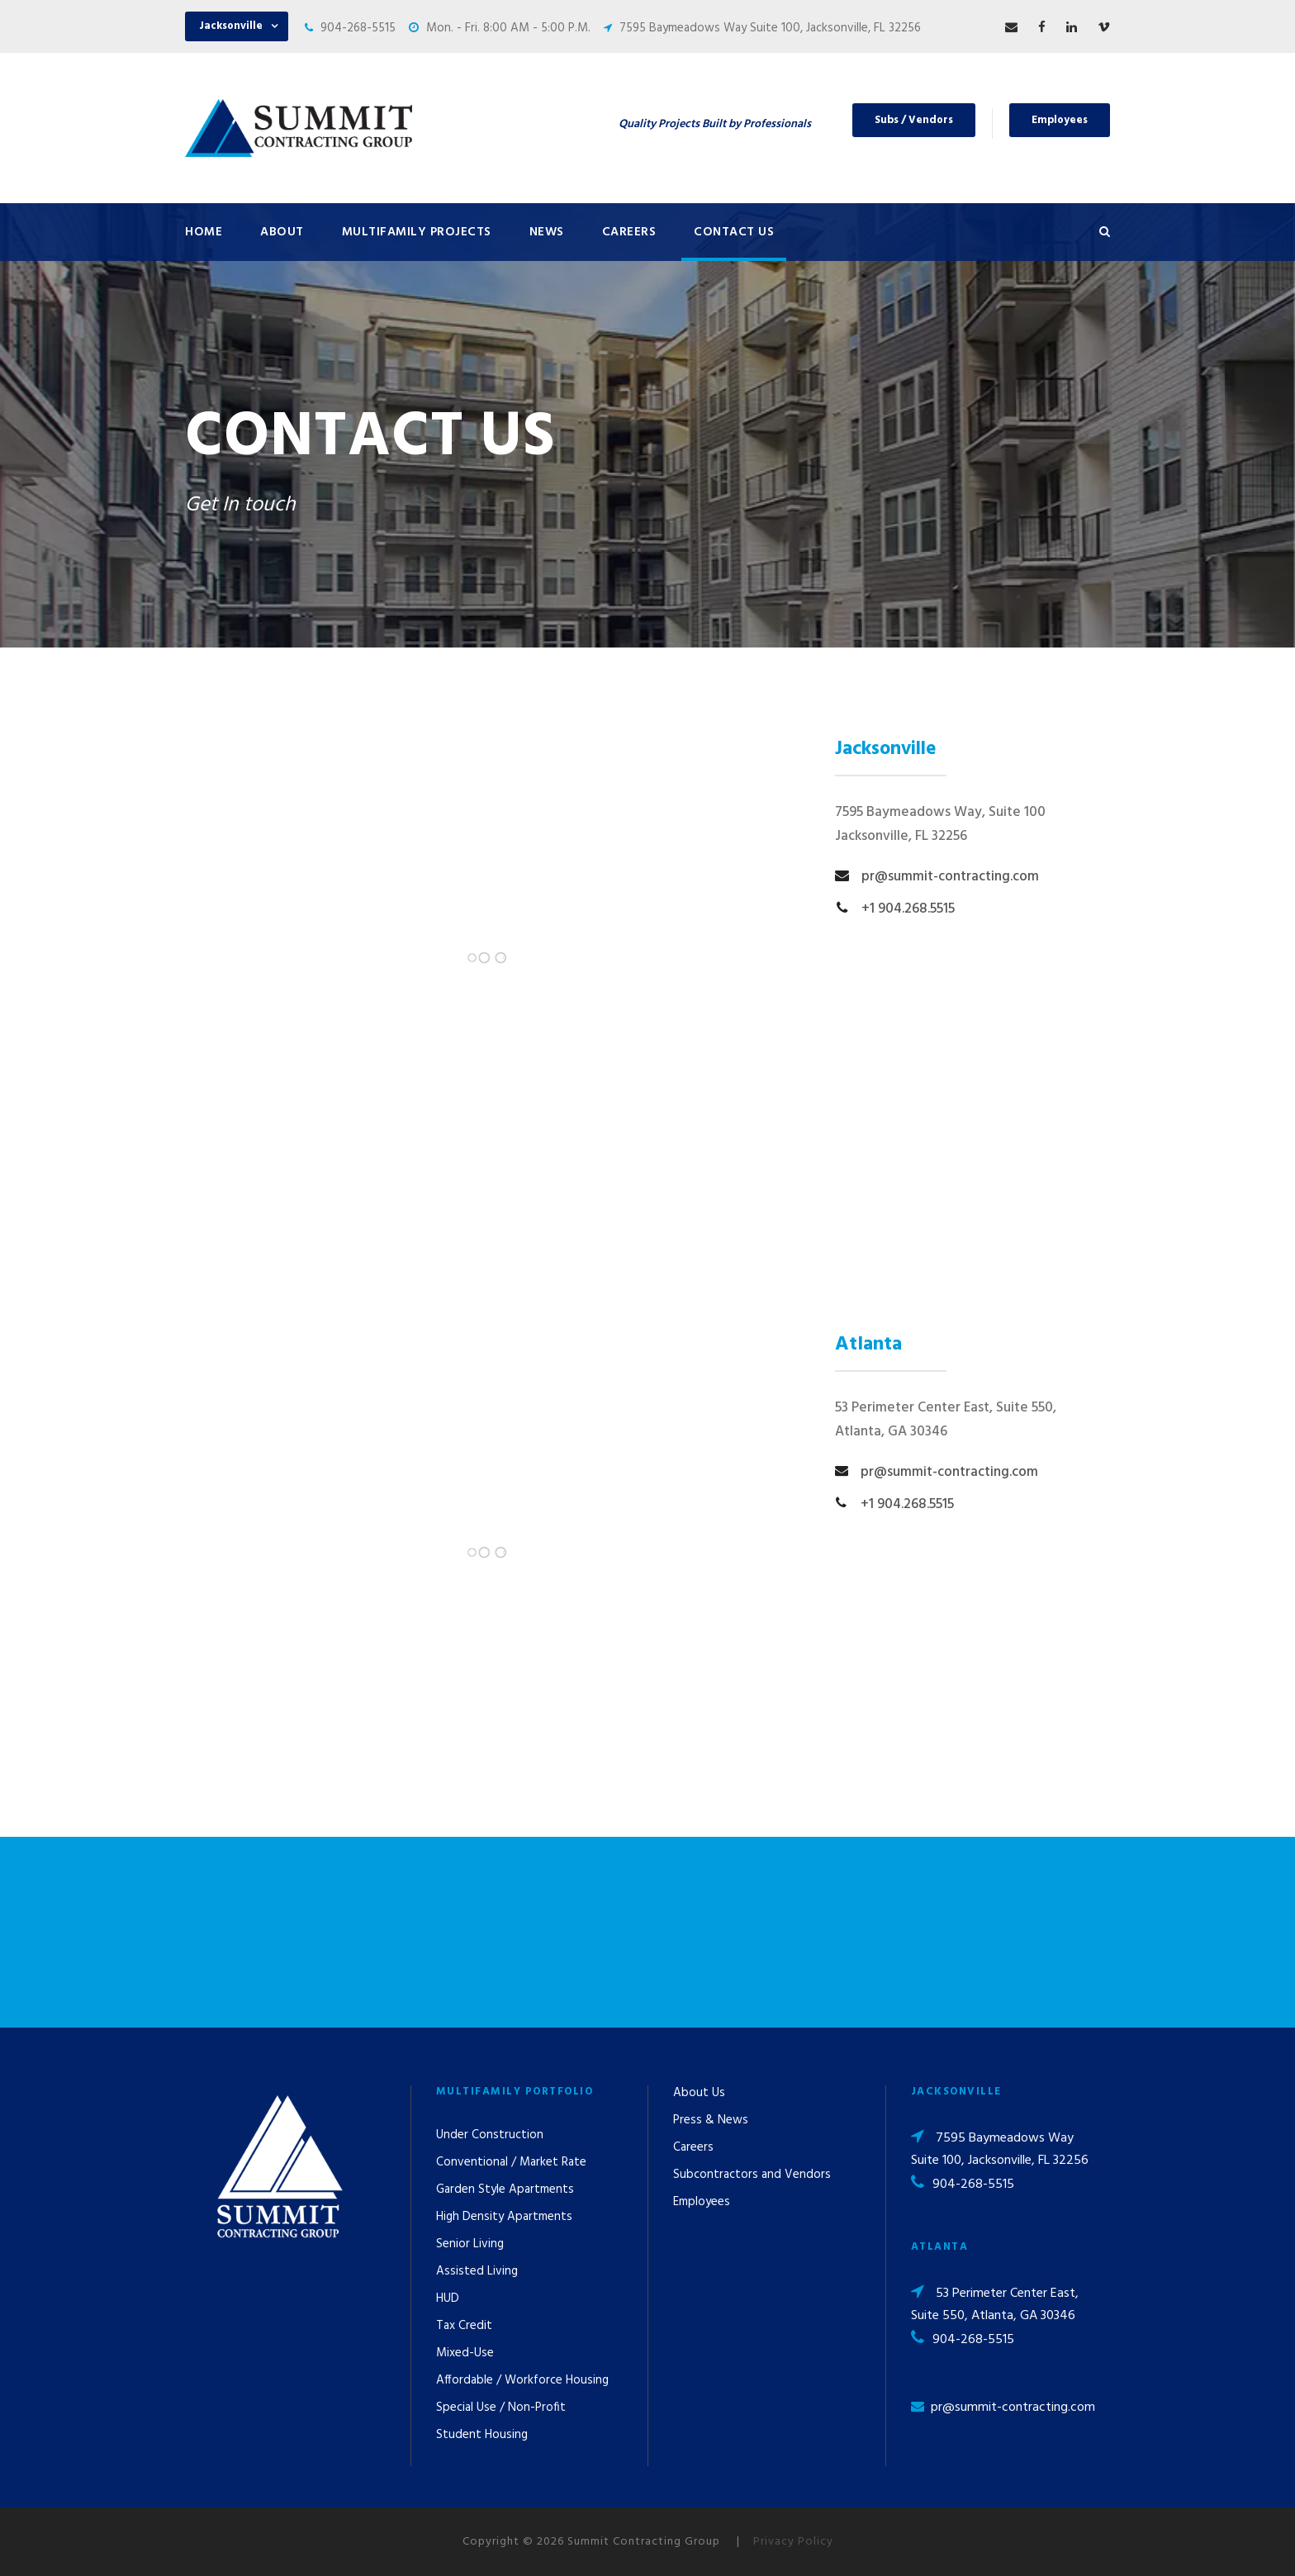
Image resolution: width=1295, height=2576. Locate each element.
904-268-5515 (358, 28)
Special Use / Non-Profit (501, 2407)
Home (203, 232)
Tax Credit (464, 2326)
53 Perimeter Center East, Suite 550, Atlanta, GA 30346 (995, 2305)
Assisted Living (477, 2271)
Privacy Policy (793, 2541)
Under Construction (489, 2135)
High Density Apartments (504, 2217)
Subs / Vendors (914, 120)
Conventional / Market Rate (511, 2162)
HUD (447, 2298)
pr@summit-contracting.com (1013, 2407)
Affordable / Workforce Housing (522, 2380)
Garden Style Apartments (505, 2189)
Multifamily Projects (416, 232)
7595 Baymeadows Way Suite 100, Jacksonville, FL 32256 (770, 28)
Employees (1060, 120)
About (282, 232)
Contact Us (734, 232)
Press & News (710, 2120)
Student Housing (482, 2435)
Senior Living (470, 2244)
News (546, 232)
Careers (629, 232)
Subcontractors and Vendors (752, 2175)
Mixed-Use (465, 2353)
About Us (699, 2093)
